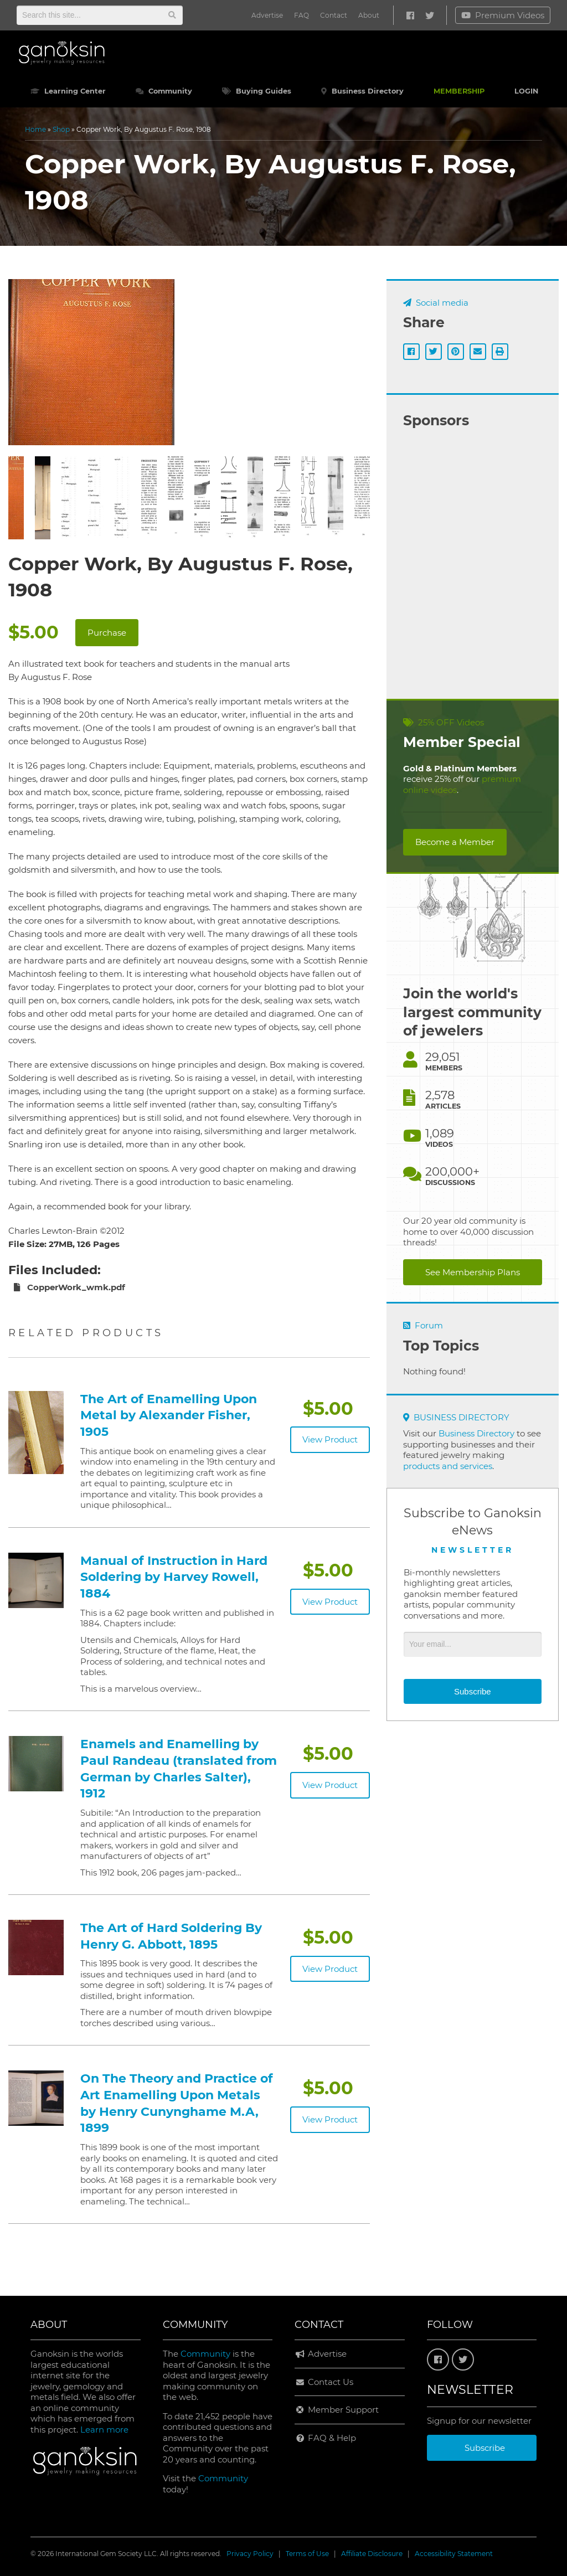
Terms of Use (307, 2553)
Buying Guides (256, 91)
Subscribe (472, 1691)
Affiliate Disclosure (372, 2553)
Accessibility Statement (454, 2553)
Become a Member (454, 842)
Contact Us (324, 2382)
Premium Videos (502, 15)
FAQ (301, 15)
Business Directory (362, 91)
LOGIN (526, 91)
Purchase (106, 632)
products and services (447, 1466)
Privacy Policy (250, 2553)
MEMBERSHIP (459, 91)
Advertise (267, 15)
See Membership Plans (472, 1272)
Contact (333, 15)
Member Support (337, 2409)
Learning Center (68, 91)
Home (35, 129)
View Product (330, 1439)
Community (164, 91)
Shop (61, 129)
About (368, 15)
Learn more (104, 2429)
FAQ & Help (325, 2438)
